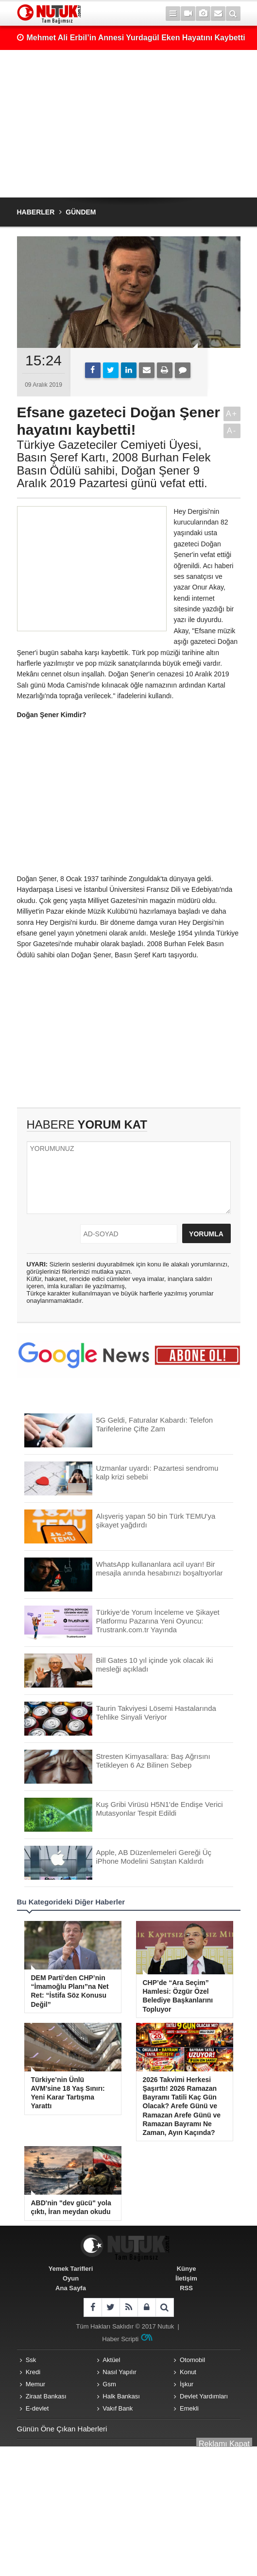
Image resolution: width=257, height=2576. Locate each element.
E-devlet (37, 2408)
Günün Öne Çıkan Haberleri (62, 2429)
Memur (35, 2384)
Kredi (33, 2372)
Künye (186, 2268)
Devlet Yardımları (204, 2396)
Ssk (31, 2359)
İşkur (186, 2384)
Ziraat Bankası (46, 2396)
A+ (232, 414)
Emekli (189, 2408)
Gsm (109, 2384)
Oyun (71, 2278)
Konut (188, 2372)
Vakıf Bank (118, 2408)
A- (232, 431)
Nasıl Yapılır (120, 2372)
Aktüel (111, 2359)
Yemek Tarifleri (71, 2268)
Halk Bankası (121, 2396)
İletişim (186, 2278)
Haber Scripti (120, 2339)
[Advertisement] (128, 124)
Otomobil (192, 2359)
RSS (186, 2288)
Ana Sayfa (70, 2288)
